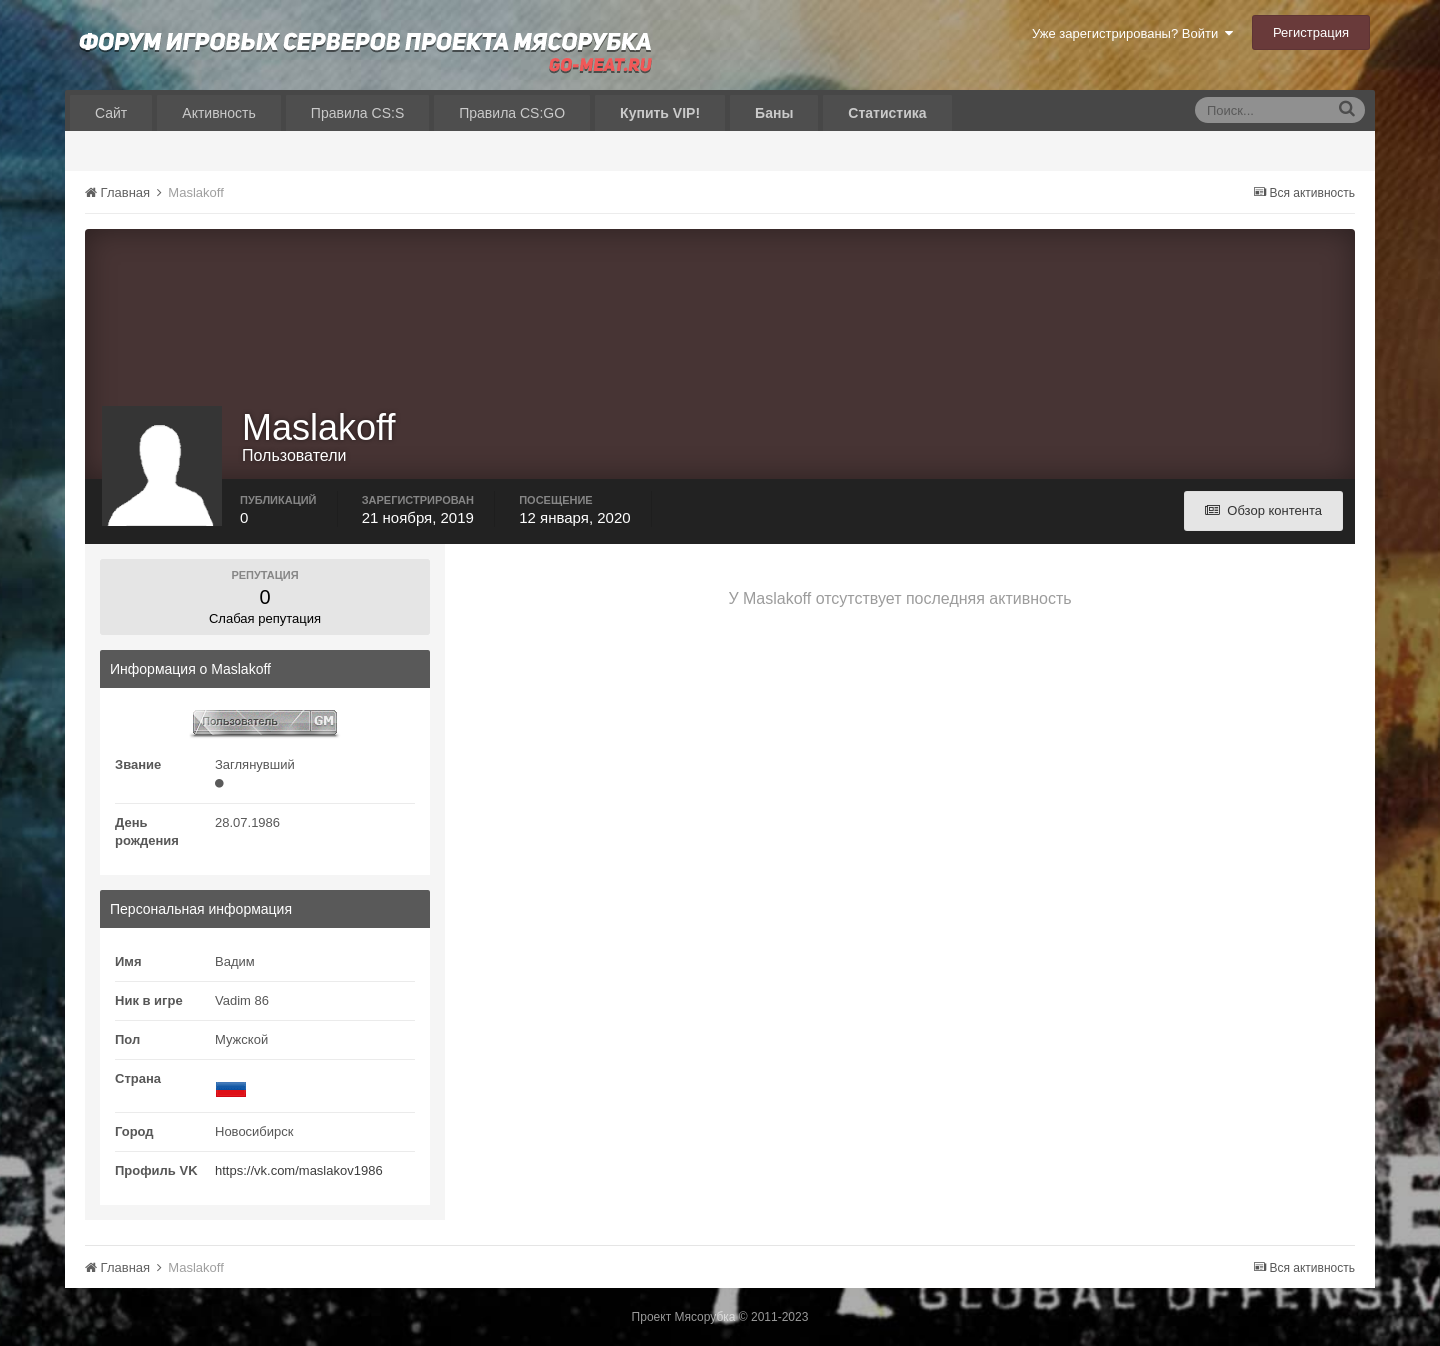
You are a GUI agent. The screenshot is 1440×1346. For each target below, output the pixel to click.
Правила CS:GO (512, 113)
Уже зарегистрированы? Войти (1132, 33)
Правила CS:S (357, 113)
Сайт (111, 113)
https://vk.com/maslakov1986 (299, 1170)
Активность (219, 113)
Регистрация (1311, 32)
